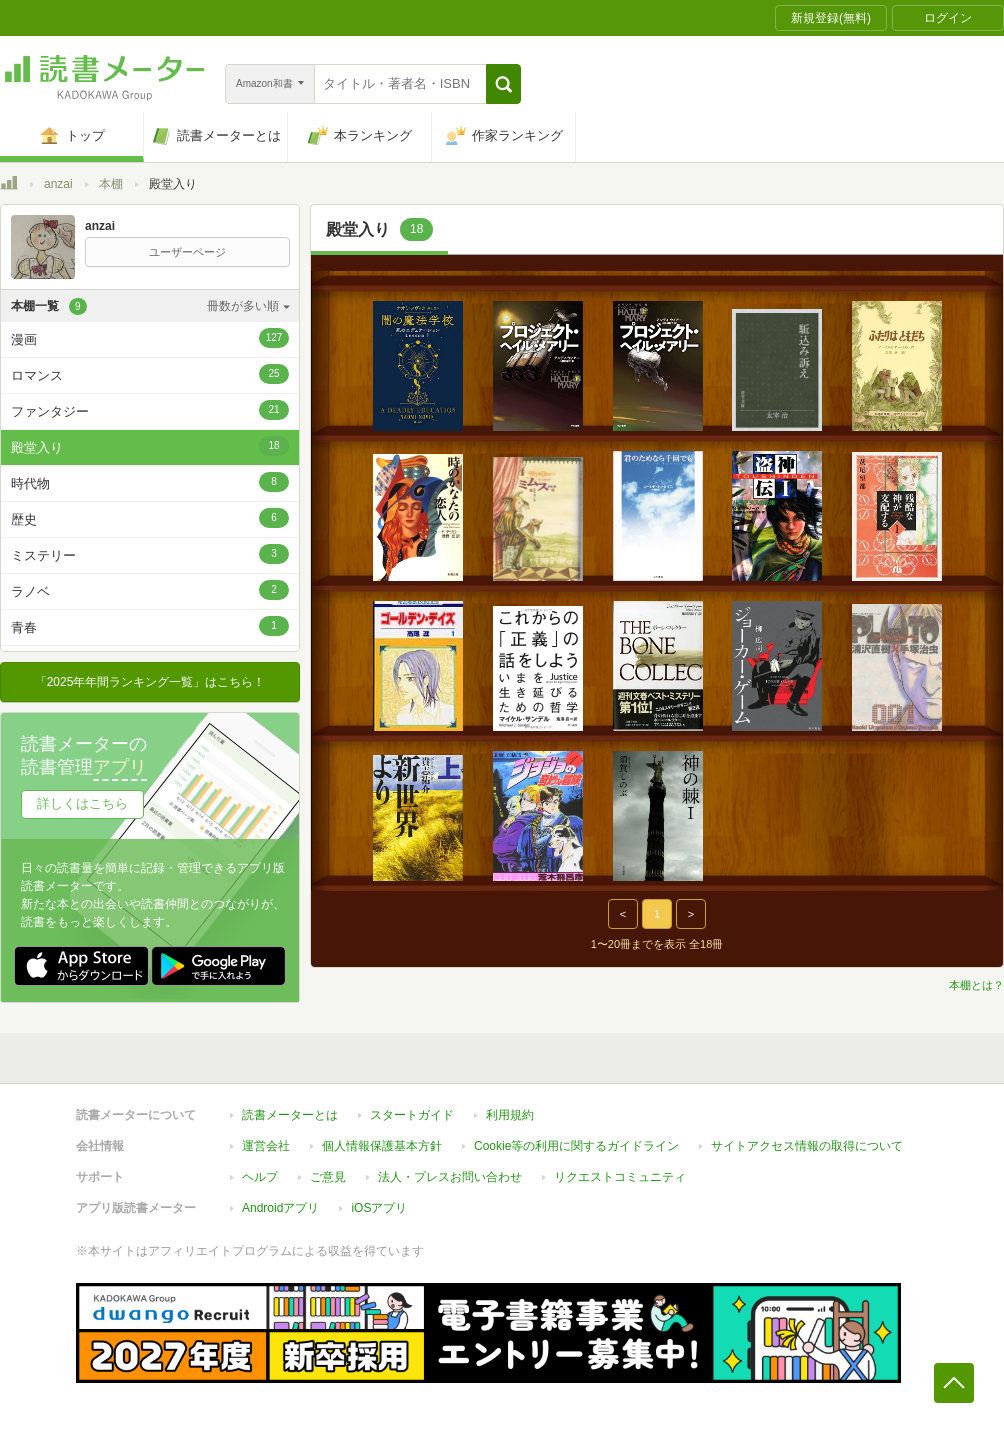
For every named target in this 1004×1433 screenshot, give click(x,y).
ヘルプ (260, 1177)
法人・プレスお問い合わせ (450, 1177)
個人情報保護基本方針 (382, 1146)
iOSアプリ (379, 1208)
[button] (503, 84)
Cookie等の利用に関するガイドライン (576, 1146)
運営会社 (266, 1146)
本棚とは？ (976, 985)
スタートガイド (412, 1115)
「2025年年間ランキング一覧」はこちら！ (150, 682)
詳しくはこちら (82, 803)
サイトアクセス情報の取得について (807, 1146)
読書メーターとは (290, 1115)
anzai (58, 184)
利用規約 (510, 1115)
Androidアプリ (280, 1208)
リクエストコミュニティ (620, 1177)
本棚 (111, 184)
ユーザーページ (187, 252)
